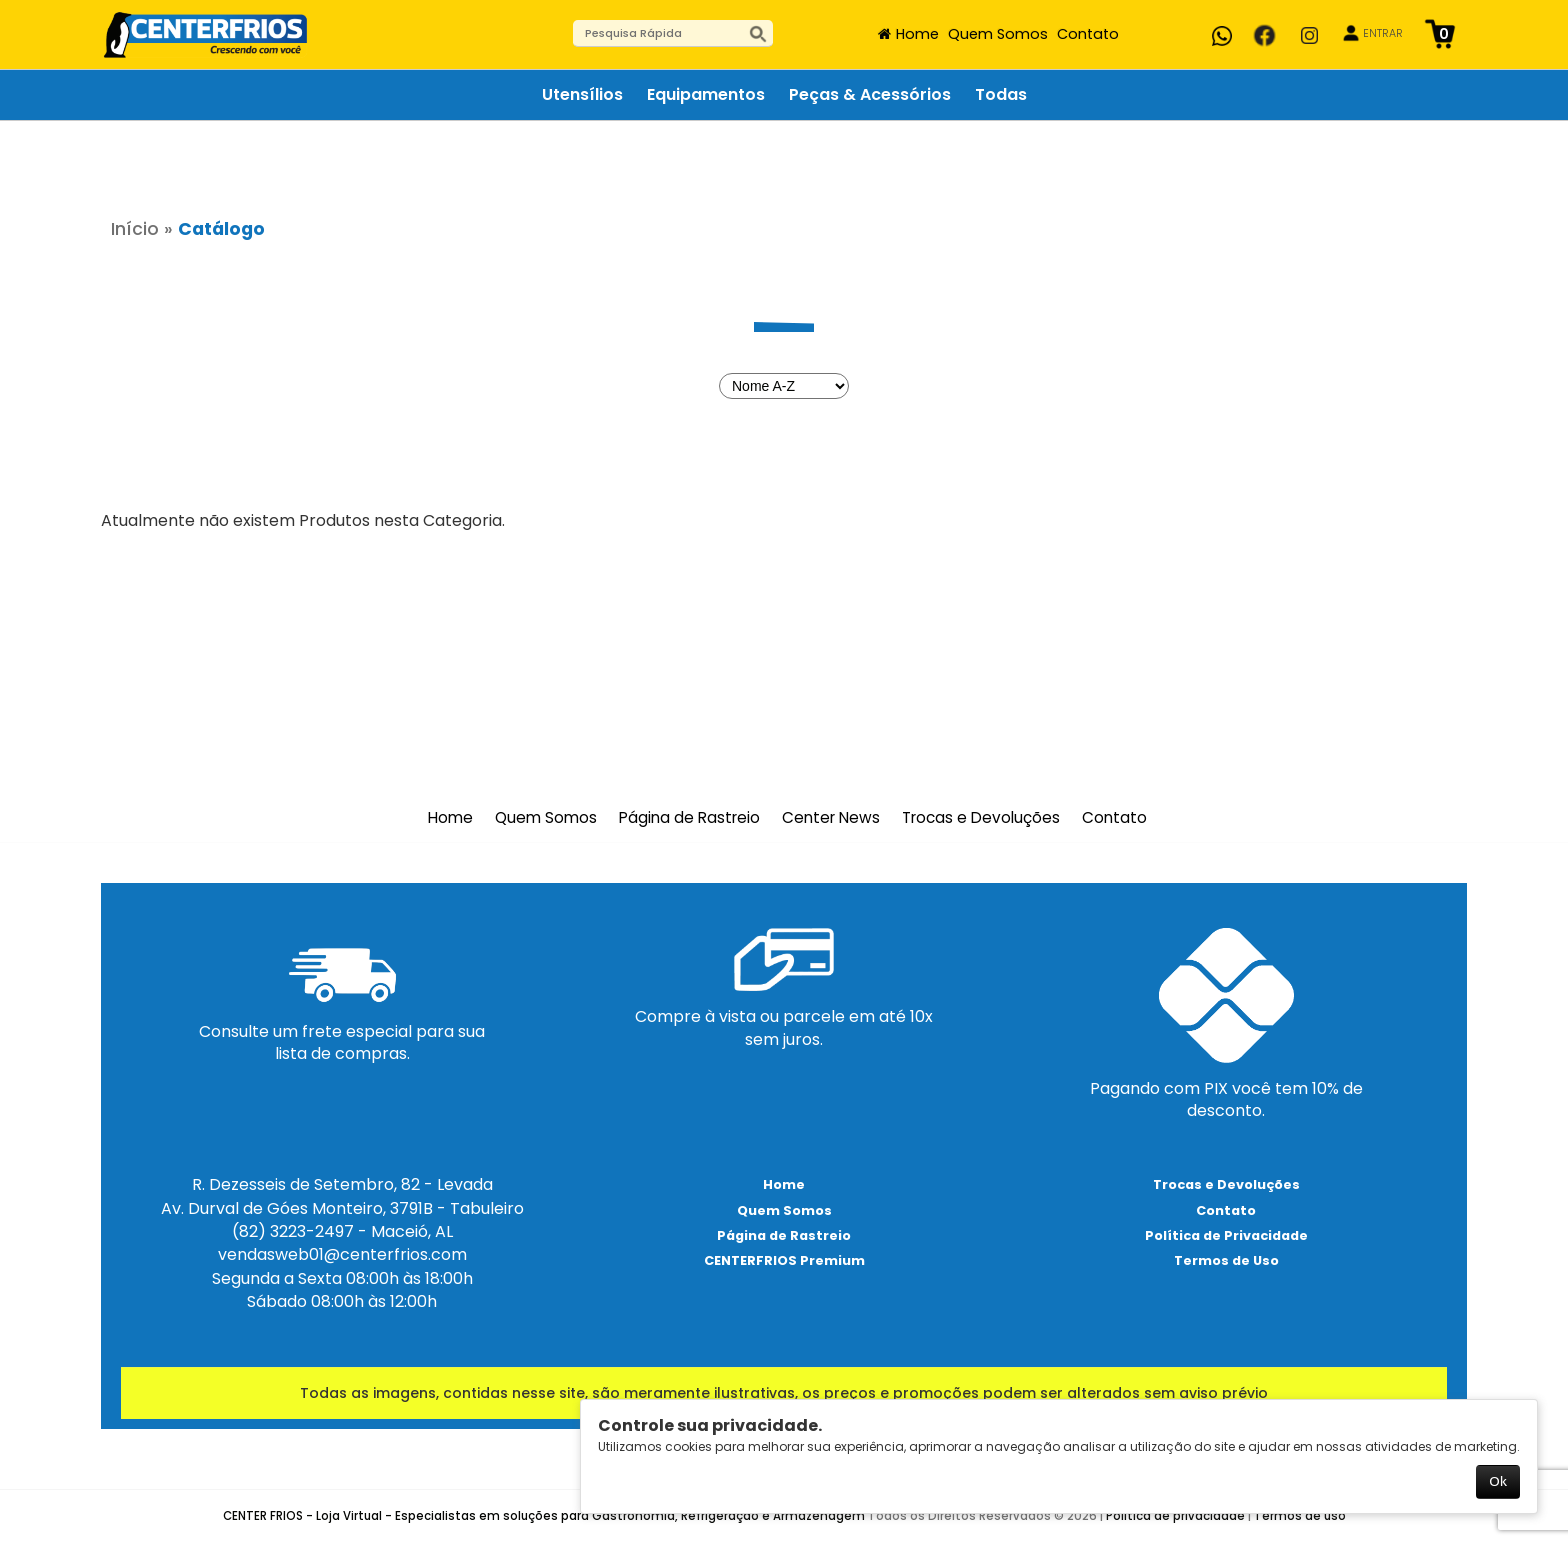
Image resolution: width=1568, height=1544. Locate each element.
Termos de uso (1300, 1516)
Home (917, 34)
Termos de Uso (1226, 1260)
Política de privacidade (1175, 1516)
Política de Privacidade (1226, 1235)
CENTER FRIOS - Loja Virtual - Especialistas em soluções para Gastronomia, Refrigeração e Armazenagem (544, 1516)
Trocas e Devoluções (981, 818)
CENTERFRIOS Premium (784, 1260)
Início (135, 229)
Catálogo (221, 229)
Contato (1088, 34)
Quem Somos (998, 34)
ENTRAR (1383, 33)
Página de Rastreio (689, 818)
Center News (831, 818)
